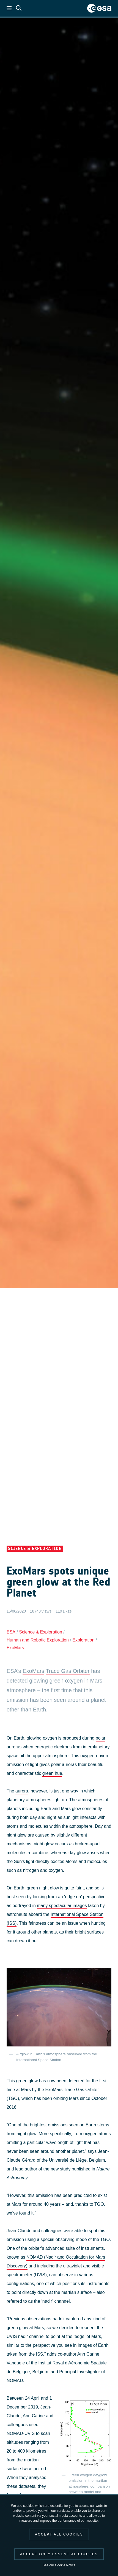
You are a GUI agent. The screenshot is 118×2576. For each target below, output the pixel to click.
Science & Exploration (40, 1632)
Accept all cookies (59, 2534)
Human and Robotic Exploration (38, 1640)
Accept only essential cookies (59, 2554)
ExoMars (15, 1647)
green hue (52, 1773)
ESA (11, 1632)
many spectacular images (62, 1905)
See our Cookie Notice (58, 2565)
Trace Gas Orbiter (67, 1671)
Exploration (83, 1640)
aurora (21, 1791)
